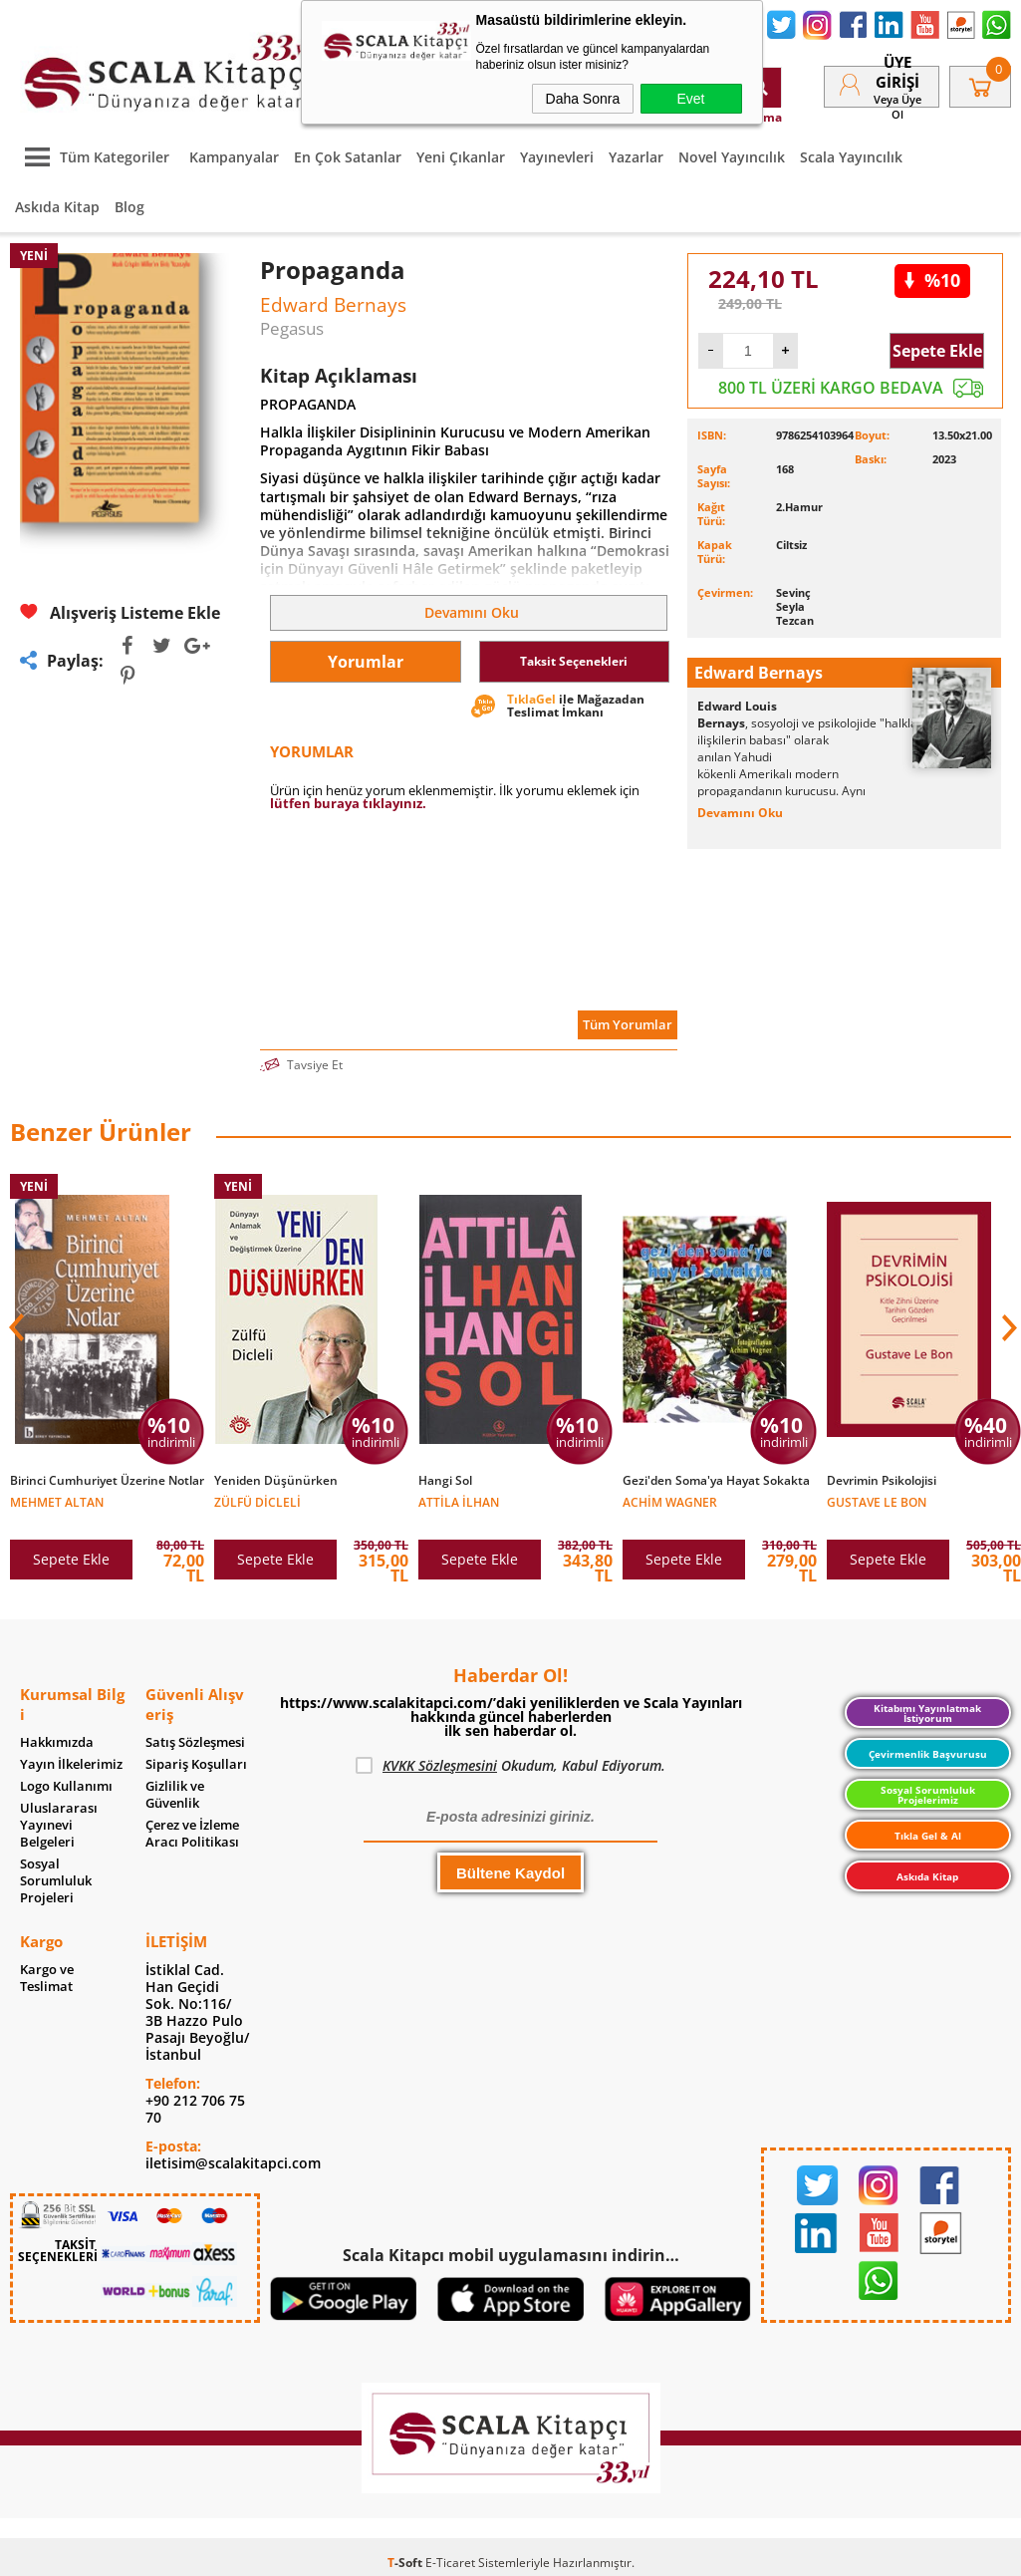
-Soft (406, 2562)
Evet (690, 99)
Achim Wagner (670, 1501)
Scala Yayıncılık (851, 156)
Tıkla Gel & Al (927, 1836)
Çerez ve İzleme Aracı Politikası (192, 1834)
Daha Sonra (583, 99)
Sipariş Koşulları (196, 1764)
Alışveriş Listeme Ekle (120, 612)
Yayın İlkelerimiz (71, 1764)
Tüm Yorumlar (627, 1024)
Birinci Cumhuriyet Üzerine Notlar (107, 1481)
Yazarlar (636, 156)
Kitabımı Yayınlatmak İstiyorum (927, 1713)
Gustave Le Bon (876, 1501)
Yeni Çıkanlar (460, 156)
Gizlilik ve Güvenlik (174, 1795)
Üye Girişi (897, 72)
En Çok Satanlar (347, 156)
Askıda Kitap (57, 206)
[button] (1007, 1327)
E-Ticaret (450, 2562)
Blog (129, 206)
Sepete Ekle (937, 351)
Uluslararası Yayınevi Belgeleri (59, 1825)
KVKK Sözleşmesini (440, 1765)
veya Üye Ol (897, 107)
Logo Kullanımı (66, 1786)
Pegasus (292, 328)
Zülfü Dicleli (257, 1501)
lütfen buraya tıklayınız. (348, 803)
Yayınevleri (557, 156)
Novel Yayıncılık (731, 156)
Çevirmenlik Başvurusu (928, 1754)
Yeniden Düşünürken (276, 1481)
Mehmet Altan (57, 1501)
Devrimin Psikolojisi (881, 1481)
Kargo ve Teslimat (47, 1978)
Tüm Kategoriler (92, 156)
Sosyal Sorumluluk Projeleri (56, 1881)
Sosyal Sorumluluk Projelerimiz (928, 1795)
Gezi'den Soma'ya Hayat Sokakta (716, 1481)
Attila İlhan (458, 1501)
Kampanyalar (234, 156)
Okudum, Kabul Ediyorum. (510, 1766)
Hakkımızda (57, 1742)
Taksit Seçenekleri (574, 661)
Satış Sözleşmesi (195, 1742)
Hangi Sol (445, 1481)
